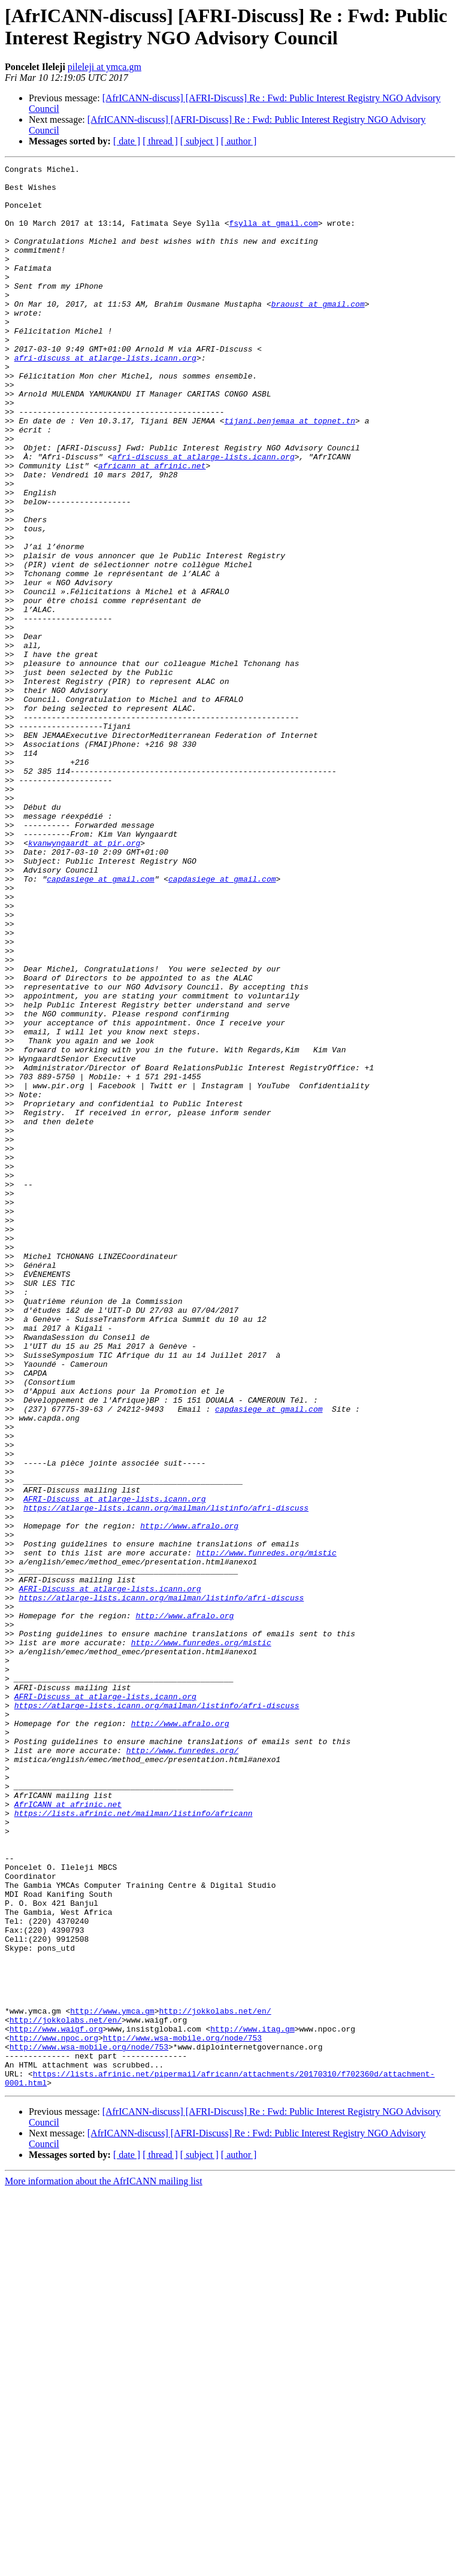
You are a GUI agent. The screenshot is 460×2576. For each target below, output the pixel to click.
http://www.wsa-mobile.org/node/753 (182, 2413)
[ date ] (126, 141)
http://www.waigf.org (56, 2402)
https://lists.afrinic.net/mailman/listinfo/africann (133, 2143)
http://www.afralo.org (189, 1798)
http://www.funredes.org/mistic (266, 1831)
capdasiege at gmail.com (100, 1022)
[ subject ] (199, 141)
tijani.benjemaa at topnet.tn (290, 472)
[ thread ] (160, 141)
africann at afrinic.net (151, 526)
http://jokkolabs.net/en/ (215, 2380)
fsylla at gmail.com (273, 235)
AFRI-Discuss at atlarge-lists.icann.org (114, 1766)
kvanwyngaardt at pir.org (84, 979)
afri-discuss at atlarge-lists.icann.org (105, 397)
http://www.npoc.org (54, 2413)
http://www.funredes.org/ (182, 2068)
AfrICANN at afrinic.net (68, 2132)
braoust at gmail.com (318, 332)
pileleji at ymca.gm (104, 67)
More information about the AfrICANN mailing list (103, 2565)
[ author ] (239, 141)
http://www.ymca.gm (112, 2380)
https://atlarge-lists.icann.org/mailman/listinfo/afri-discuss (165, 1777)
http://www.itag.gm (252, 2402)
